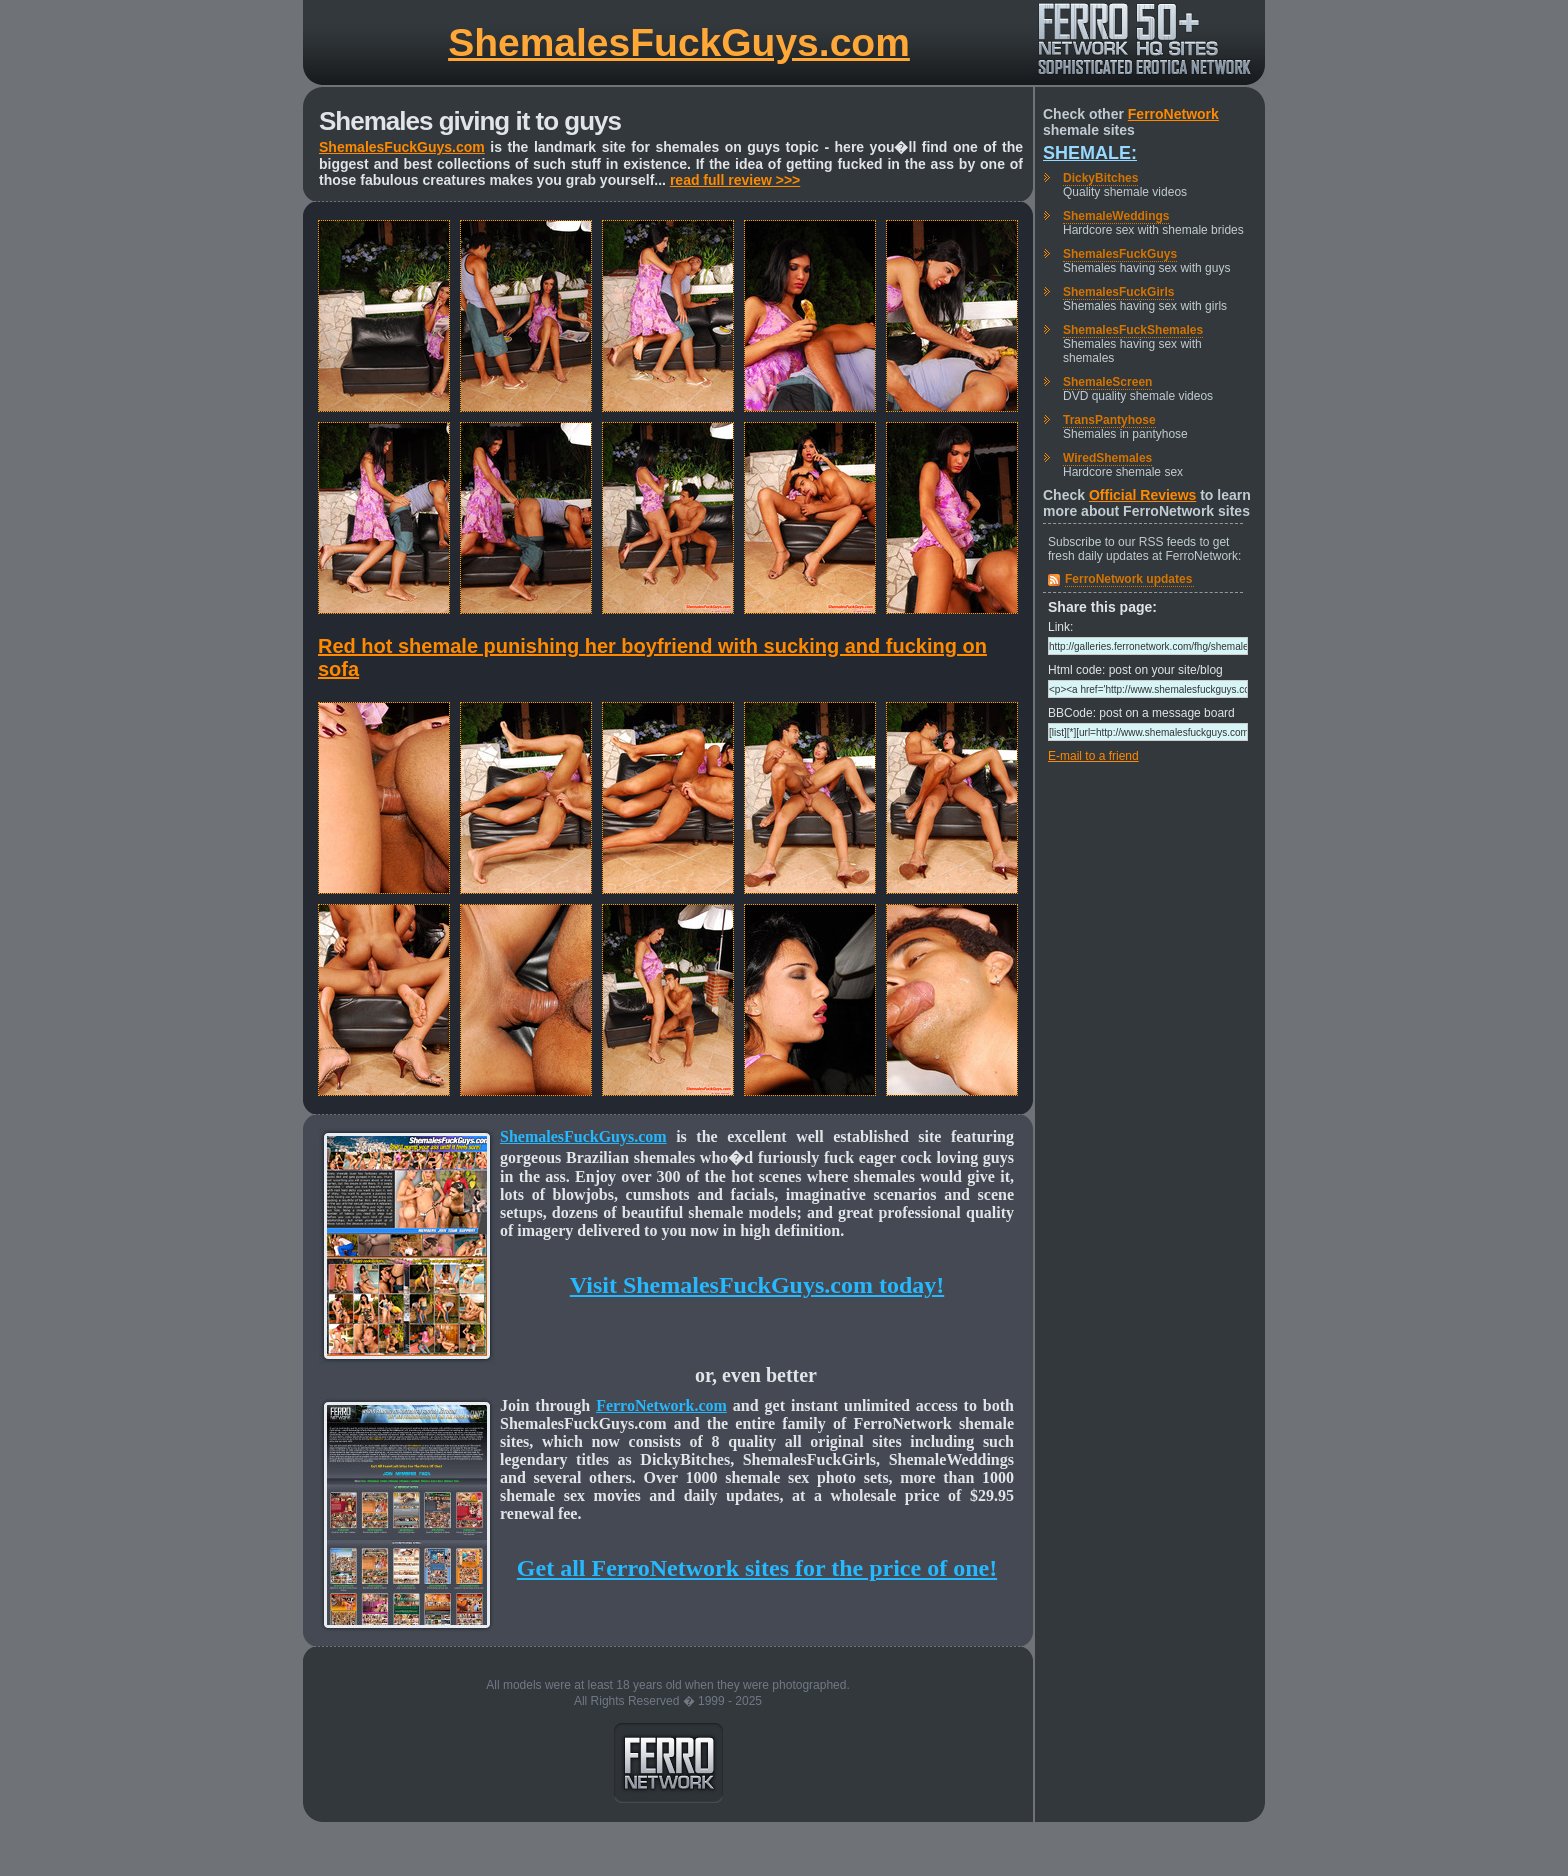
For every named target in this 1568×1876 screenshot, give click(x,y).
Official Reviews (1142, 495)
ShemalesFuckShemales (1133, 330)
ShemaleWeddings (1116, 216)
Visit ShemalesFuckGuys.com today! (757, 1285)
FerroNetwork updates (1128, 579)
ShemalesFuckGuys (1120, 254)
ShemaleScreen (1107, 382)
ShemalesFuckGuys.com (679, 42)
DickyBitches (1100, 178)
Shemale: (1090, 153)
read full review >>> (735, 180)
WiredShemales (1107, 458)
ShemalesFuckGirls (1118, 292)
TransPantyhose (1109, 420)
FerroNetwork (1173, 114)
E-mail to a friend (1093, 756)
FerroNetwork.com (661, 1405)
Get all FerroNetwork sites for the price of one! (757, 1568)
